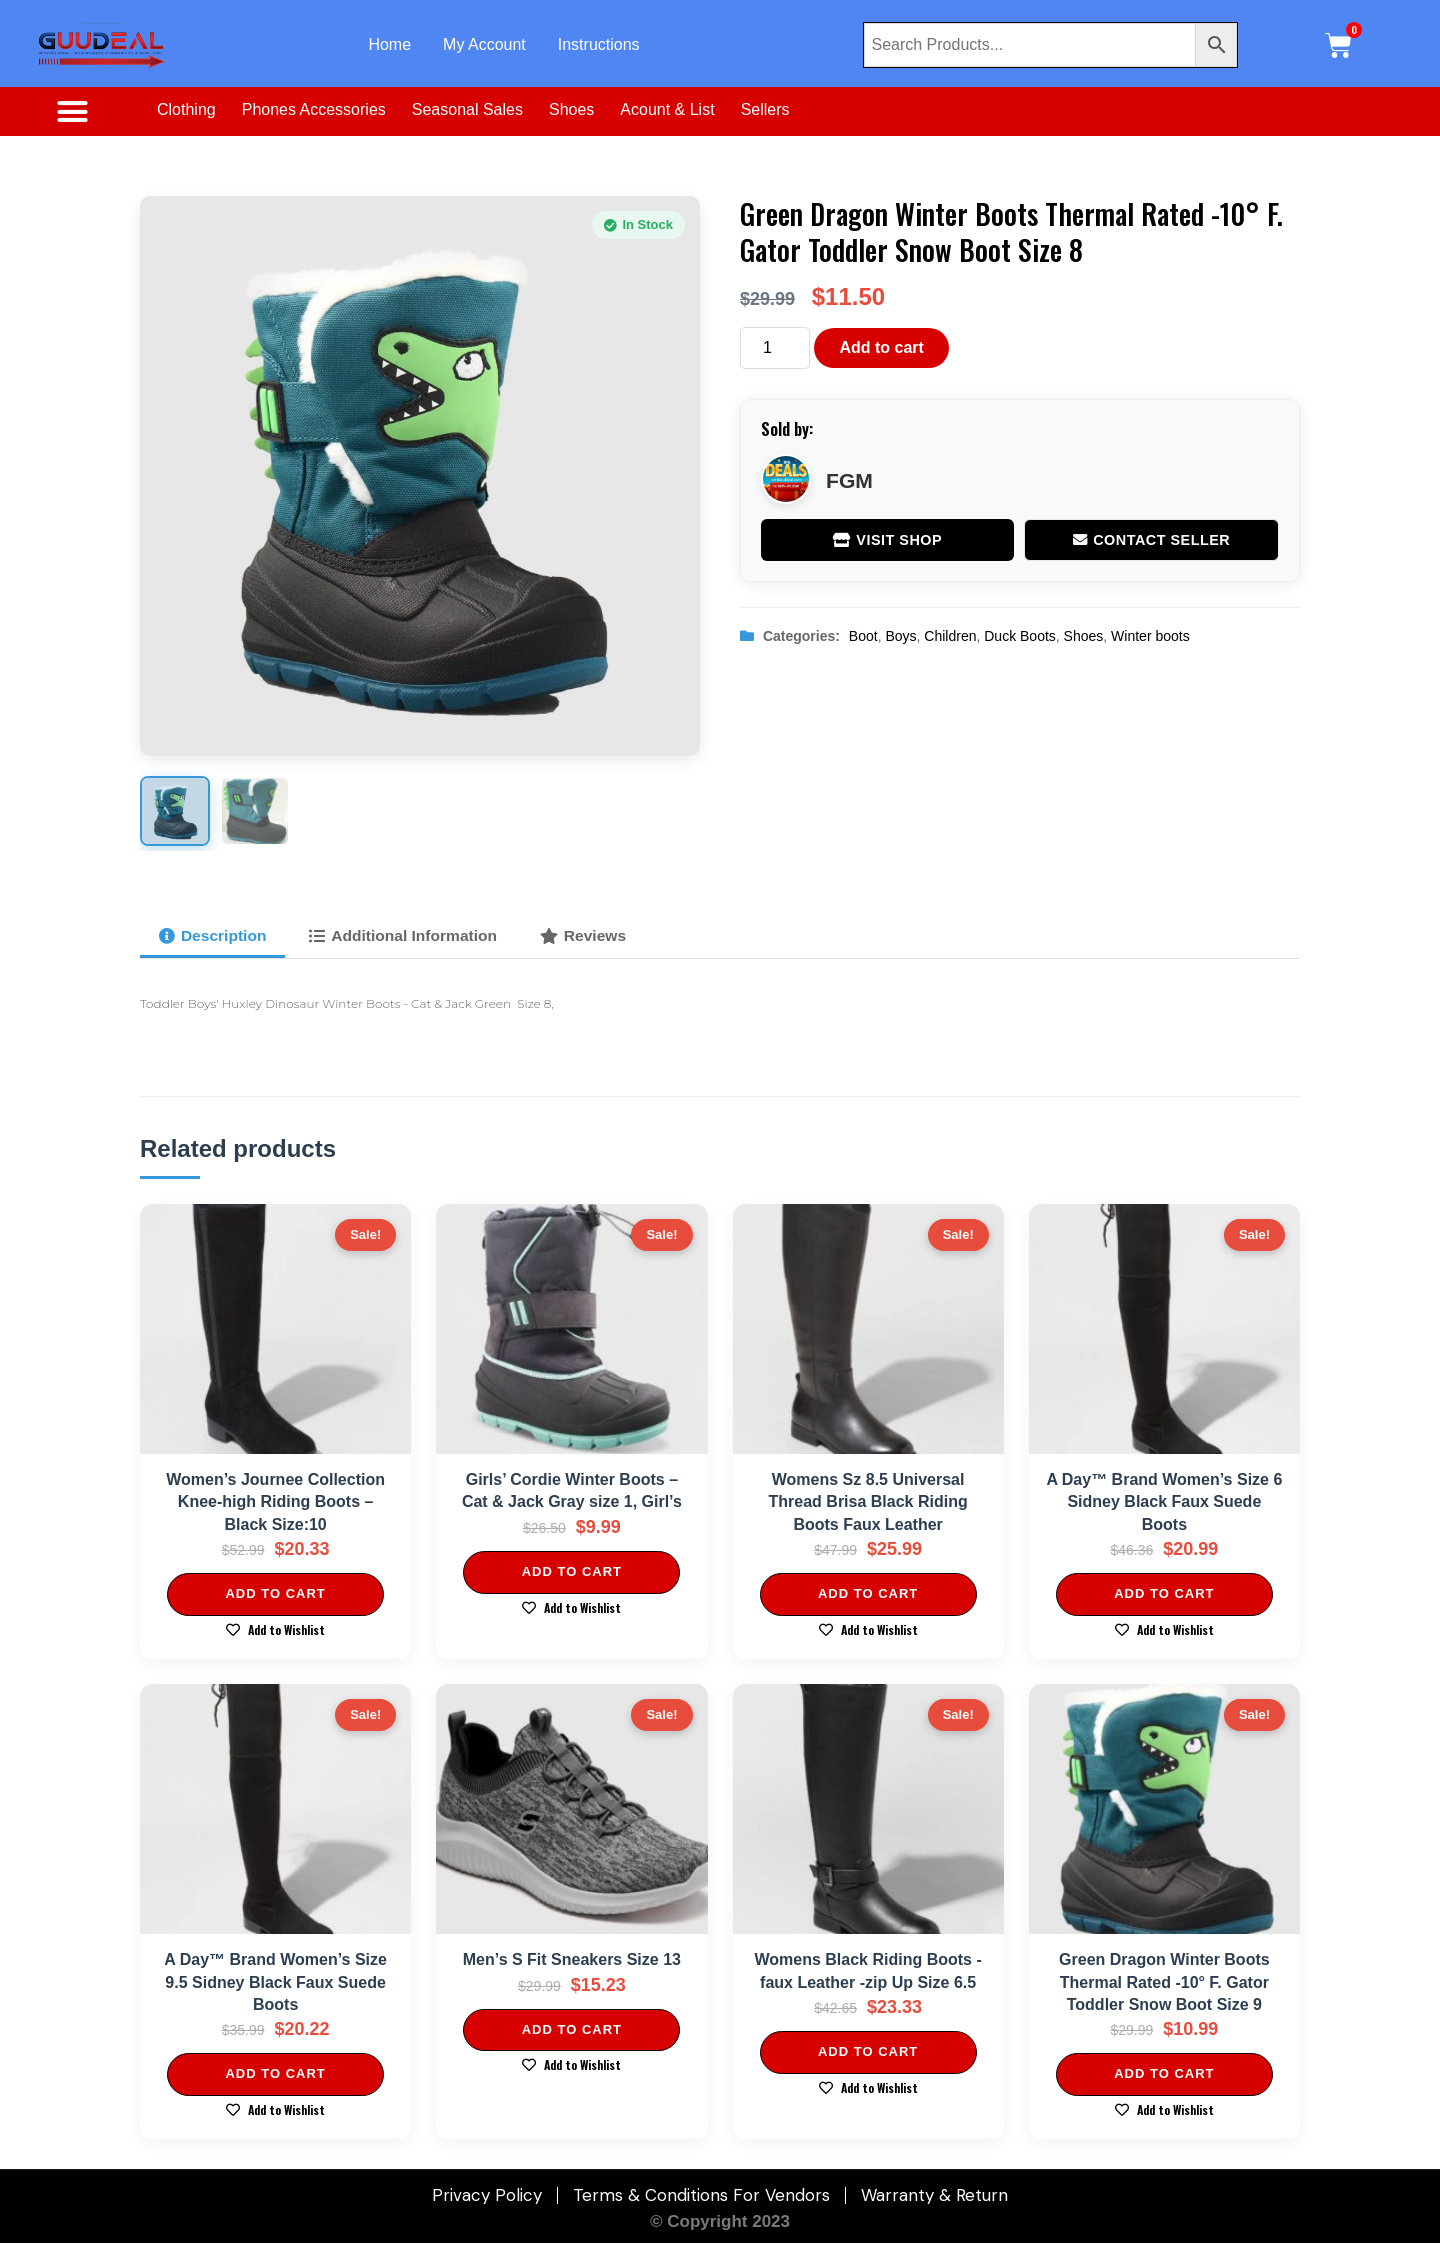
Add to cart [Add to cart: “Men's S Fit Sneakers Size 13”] (572, 2029)
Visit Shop (887, 540)
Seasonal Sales (467, 109)
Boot (863, 636)
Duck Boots (1020, 636)
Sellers (765, 109)
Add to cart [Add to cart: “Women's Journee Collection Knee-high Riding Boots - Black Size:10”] (275, 1594)
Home (389, 44)
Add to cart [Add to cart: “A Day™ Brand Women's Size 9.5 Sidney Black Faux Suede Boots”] (275, 2074)
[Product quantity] (775, 348)
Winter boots (1150, 636)
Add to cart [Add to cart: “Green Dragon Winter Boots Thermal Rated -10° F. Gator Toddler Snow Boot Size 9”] (1164, 2074)
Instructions (599, 44)
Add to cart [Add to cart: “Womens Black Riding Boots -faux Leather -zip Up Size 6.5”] (868, 2052)
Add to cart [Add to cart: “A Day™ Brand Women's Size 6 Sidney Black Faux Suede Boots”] (1164, 1594)
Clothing (186, 109)
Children (950, 636)
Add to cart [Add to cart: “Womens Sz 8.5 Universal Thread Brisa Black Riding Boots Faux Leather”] (868, 1594)
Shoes (571, 109)
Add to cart (881, 347)
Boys (900, 636)
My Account (484, 44)
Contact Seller (1152, 540)
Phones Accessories (314, 109)
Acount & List (667, 109)
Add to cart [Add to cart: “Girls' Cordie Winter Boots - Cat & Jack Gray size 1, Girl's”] (572, 1572)
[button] (72, 112)
